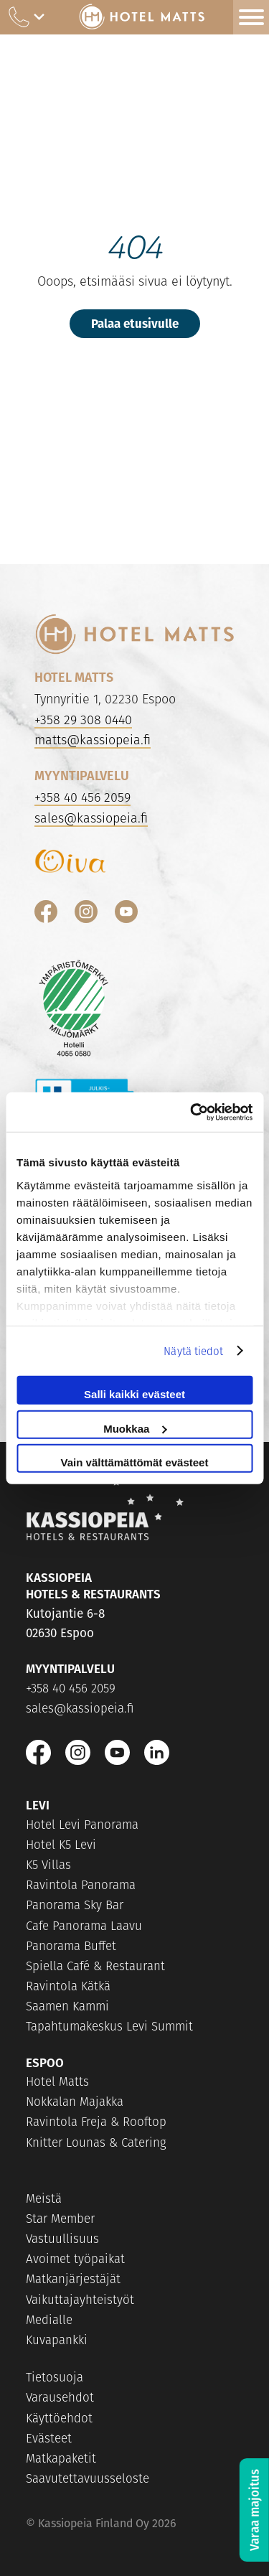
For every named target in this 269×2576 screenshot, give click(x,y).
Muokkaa (134, 1428)
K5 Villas (48, 1864)
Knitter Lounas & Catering (96, 2142)
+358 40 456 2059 (82, 797)
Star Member (60, 2218)
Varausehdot (60, 2397)
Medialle (49, 2319)
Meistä (44, 2198)
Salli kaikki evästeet (134, 1394)
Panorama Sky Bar (74, 1905)
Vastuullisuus (62, 2238)
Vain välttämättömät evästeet (135, 1462)
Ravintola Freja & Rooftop (96, 2121)
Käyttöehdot (59, 2418)
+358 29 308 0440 (83, 720)
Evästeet (49, 2438)
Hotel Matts (57, 2081)
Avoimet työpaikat (75, 2258)
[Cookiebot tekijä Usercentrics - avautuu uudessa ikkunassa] (192, 1111)
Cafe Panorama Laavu (84, 1925)
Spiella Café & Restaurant (95, 1966)
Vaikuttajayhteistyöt (80, 2299)
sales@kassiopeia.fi (91, 818)
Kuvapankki (57, 2339)
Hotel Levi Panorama (82, 1824)
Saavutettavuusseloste (87, 2478)
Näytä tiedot (193, 1350)
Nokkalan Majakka (74, 2101)
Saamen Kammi (67, 2006)
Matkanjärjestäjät (73, 2278)
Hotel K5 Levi (61, 1844)
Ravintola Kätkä (68, 1986)
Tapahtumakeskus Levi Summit (109, 2026)
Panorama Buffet (71, 1945)
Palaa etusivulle (135, 323)
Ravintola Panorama (81, 1884)
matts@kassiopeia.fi (92, 740)
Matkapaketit (61, 2458)
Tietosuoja (54, 2377)
